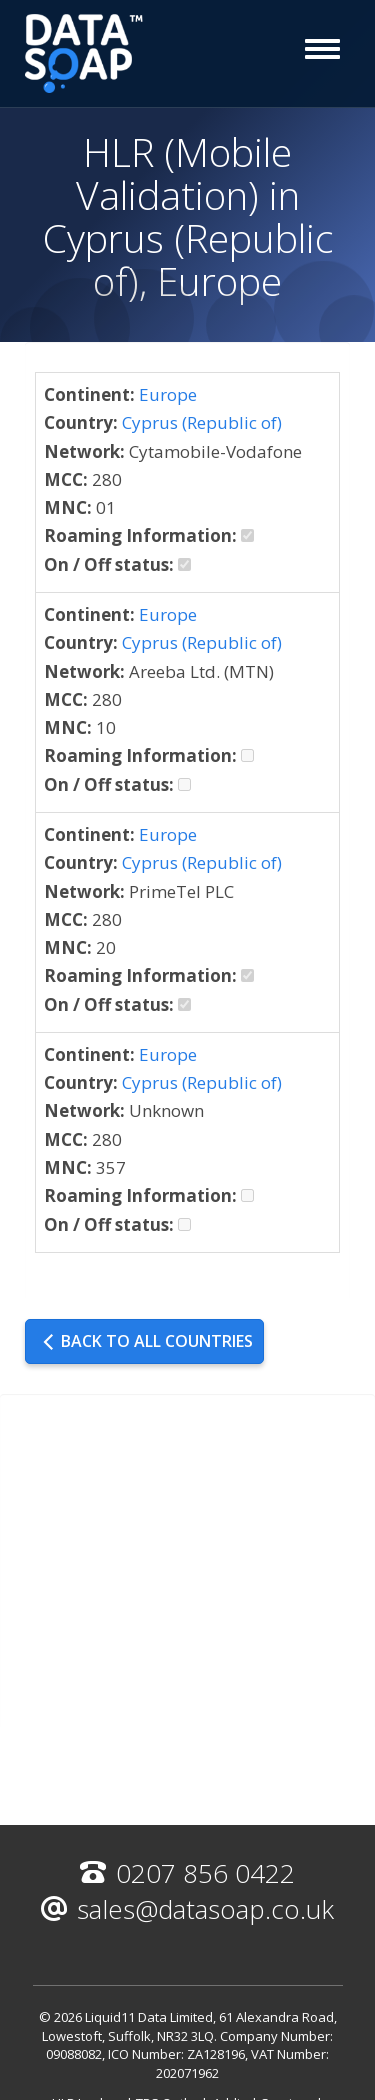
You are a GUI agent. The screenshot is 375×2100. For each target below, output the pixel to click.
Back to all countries (147, 1341)
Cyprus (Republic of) (202, 422)
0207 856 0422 (187, 1873)
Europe (168, 394)
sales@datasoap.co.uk (187, 1909)
